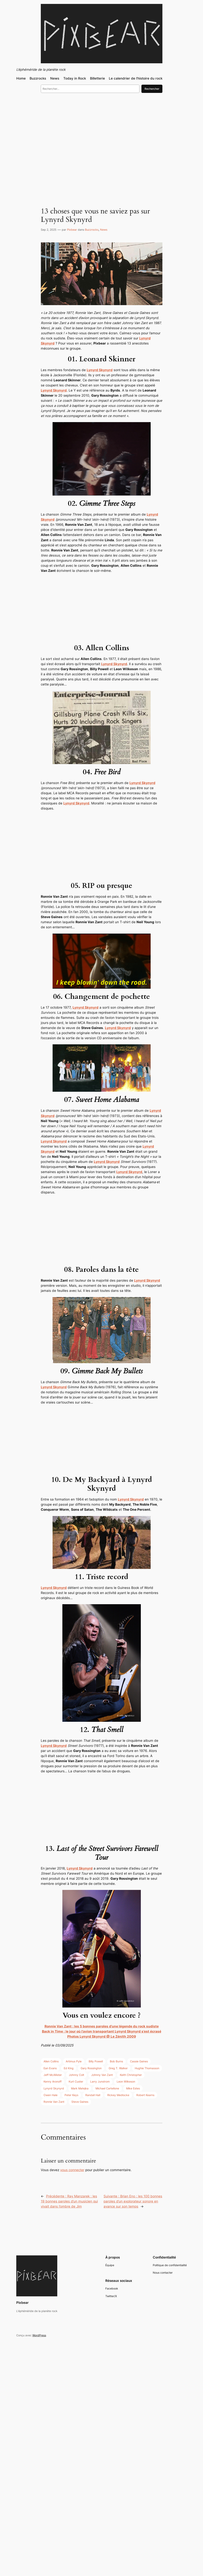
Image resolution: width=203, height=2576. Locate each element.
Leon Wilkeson (126, 2081)
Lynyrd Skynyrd (54, 2088)
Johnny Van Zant (102, 2074)
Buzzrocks (91, 229)
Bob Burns (116, 2061)
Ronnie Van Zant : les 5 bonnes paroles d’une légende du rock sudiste (102, 2026)
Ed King (69, 2068)
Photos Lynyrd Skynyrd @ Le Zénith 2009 (101, 2036)
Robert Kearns (145, 2095)
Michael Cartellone (107, 2088)
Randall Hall (92, 2095)
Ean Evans (50, 2068)
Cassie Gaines (139, 2061)
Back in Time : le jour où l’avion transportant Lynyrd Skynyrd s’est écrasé (101, 2031)
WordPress (39, 2335)
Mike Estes (133, 2088)
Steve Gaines (79, 2101)
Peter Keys (71, 2095)
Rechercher (152, 88)
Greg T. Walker (118, 2068)
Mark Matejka (79, 2088)
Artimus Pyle (74, 2061)
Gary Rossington (91, 2068)
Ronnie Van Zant (54, 2101)
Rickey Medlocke (118, 2095)
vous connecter (72, 2170)
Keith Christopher (131, 2074)
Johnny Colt (76, 2074)
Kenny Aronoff (53, 2081)
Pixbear (72, 229)
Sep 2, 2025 (48, 229)
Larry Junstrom (100, 2081)
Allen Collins (51, 2061)
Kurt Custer (76, 2081)
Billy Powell (96, 2061)
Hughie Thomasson (147, 2068)
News (103, 229)
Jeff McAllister (53, 2074)
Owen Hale (50, 2095)
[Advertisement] (43, 144)
